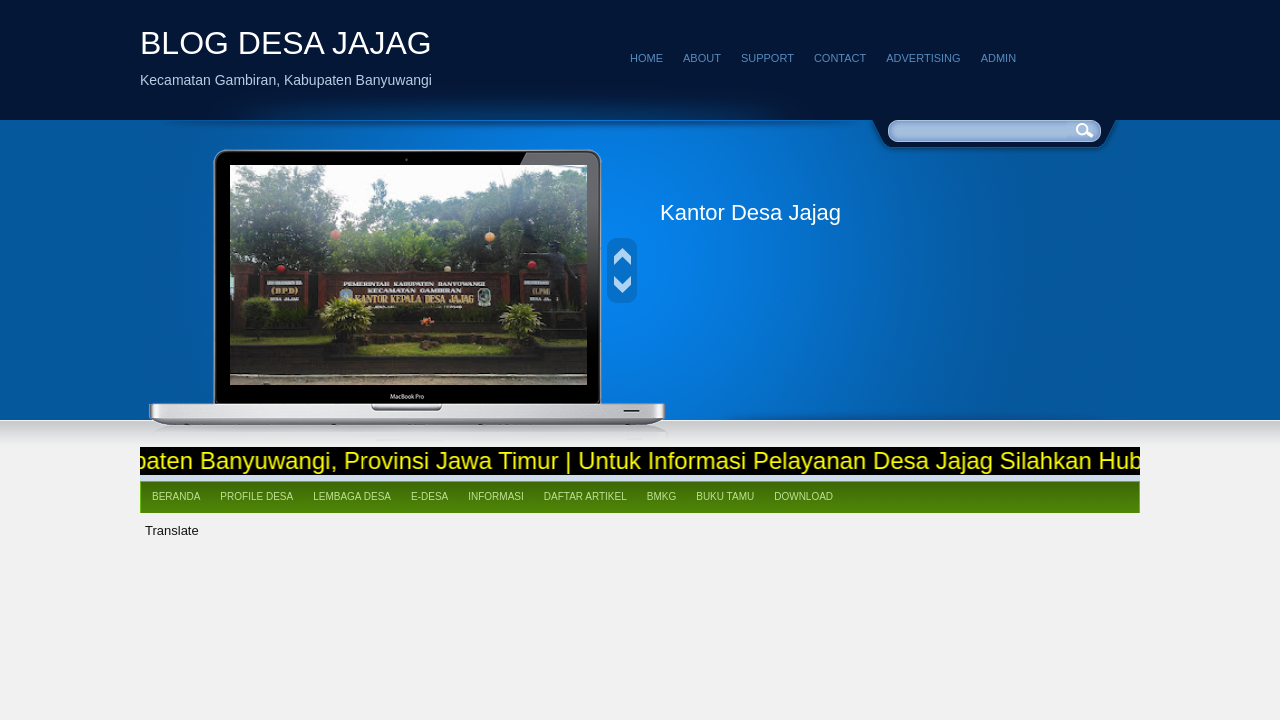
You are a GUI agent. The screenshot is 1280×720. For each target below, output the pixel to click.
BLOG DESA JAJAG (286, 43)
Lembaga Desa (352, 496)
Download (803, 496)
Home (646, 58)
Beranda (176, 496)
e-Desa (429, 496)
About (702, 58)
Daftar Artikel (585, 496)
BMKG (661, 496)
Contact (840, 58)
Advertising (923, 58)
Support (767, 58)
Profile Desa (256, 496)
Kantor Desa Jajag (750, 212)
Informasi (496, 496)
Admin (998, 58)
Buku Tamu (725, 496)
